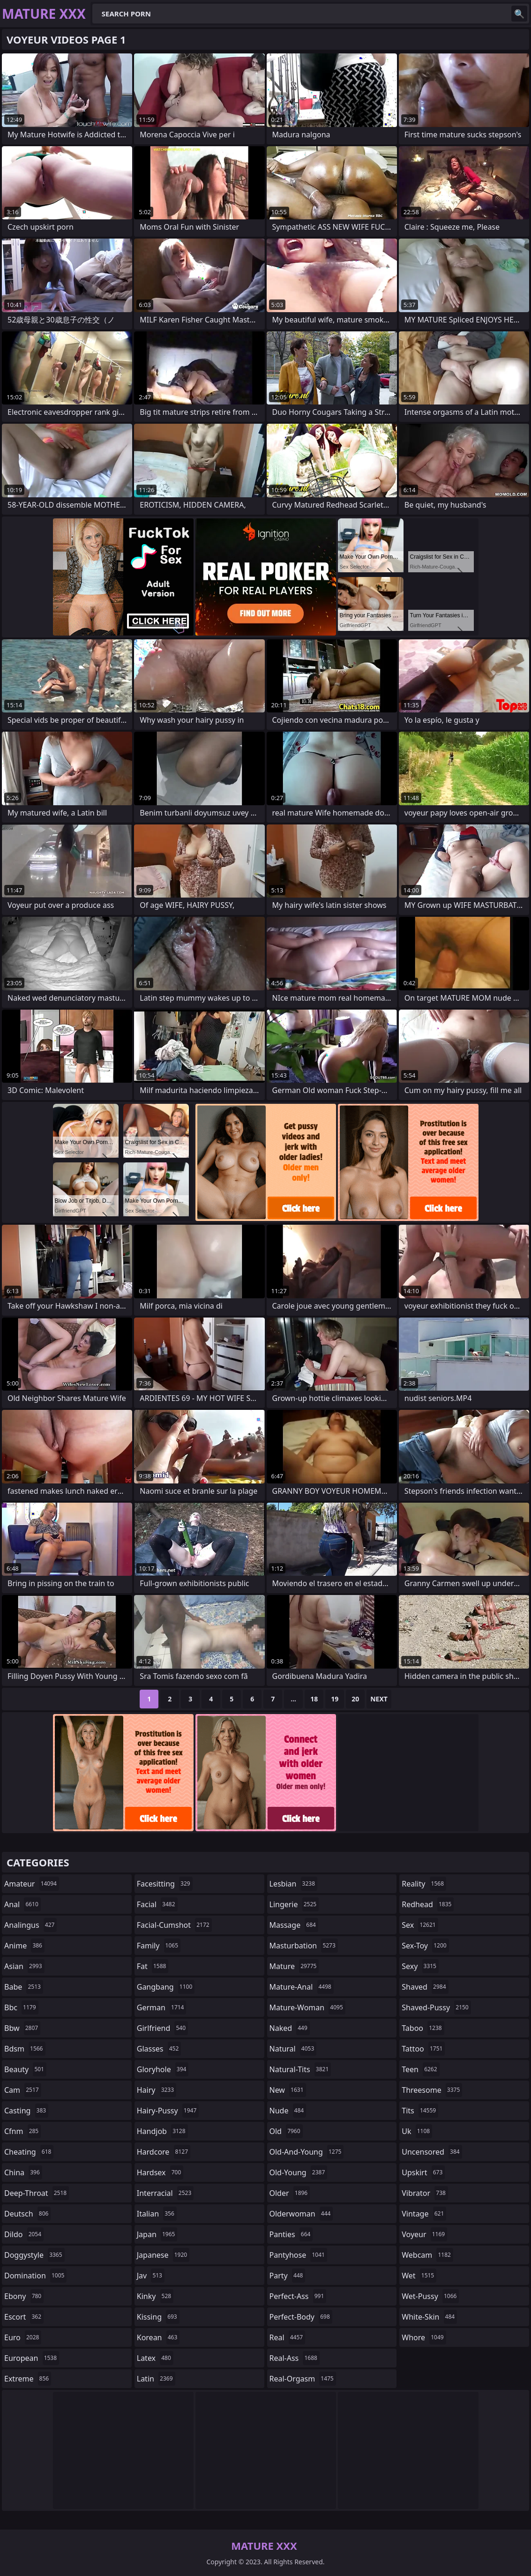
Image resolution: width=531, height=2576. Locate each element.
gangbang (166, 1987)
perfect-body (300, 2317)
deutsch (27, 2214)
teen (420, 2069)
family (158, 1946)
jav (151, 2276)
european (31, 2358)
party (287, 2276)
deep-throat (36, 2193)
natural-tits (300, 2069)
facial (157, 1904)
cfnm (22, 2131)
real (287, 2337)
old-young (298, 2172)
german (162, 2007)
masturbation (303, 1946)
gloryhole (163, 2069)
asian (24, 1966)
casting (26, 2111)
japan (157, 2234)
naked (289, 2028)
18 (314, 1698)
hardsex (160, 2172)
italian (157, 2214)
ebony (24, 2296)
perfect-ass (298, 2296)
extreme (27, 2379)
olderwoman (301, 2214)
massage (293, 1925)
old (286, 2131)
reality (424, 1884)
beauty (25, 2069)
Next (379, 1698)
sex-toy (425, 1946)
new (287, 2090)
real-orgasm (302, 2379)
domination (35, 2276)
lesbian (293, 1884)
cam (22, 2090)
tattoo (423, 2049)
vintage (424, 2214)
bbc (21, 2007)
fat (153, 1966)
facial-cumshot (174, 1925)
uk (417, 2131)
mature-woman (307, 2007)
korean (158, 2337)
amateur (31, 1884)
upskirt (423, 2172)
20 (355, 1698)
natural (293, 2049)
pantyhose (298, 2255)
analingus (30, 1925)
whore (424, 2337)
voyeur (424, 2234)
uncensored (432, 2152)
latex (155, 2358)
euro (22, 2337)
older (289, 2193)
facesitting (165, 1884)
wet (419, 2276)
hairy (156, 2090)
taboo (423, 2028)
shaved (425, 1987)
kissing (158, 2317)
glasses (159, 2049)
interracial (165, 2193)
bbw (22, 2028)
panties (291, 2234)
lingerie (294, 1904)
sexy (420, 1966)
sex (420, 1925)
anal (22, 1904)
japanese (163, 2255)
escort (24, 2317)
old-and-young (306, 2152)
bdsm (24, 2049)
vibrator (425, 2193)
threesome (432, 2090)
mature (294, 1966)
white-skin (429, 2317)
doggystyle (34, 2255)
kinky (155, 2296)
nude (288, 2111)
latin (156, 2379)
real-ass (294, 2358)
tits (420, 2111)
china (23, 2172)
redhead (428, 1904)
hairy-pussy (168, 2111)
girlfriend (162, 2028)
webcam (427, 2255)
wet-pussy (430, 2296)
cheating (28, 2152)
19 (334, 1698)
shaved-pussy (436, 2007)
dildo (24, 2234)
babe (23, 1987)
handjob (162, 2131)
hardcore (163, 2152)
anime (24, 1946)
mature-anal (301, 1987)
